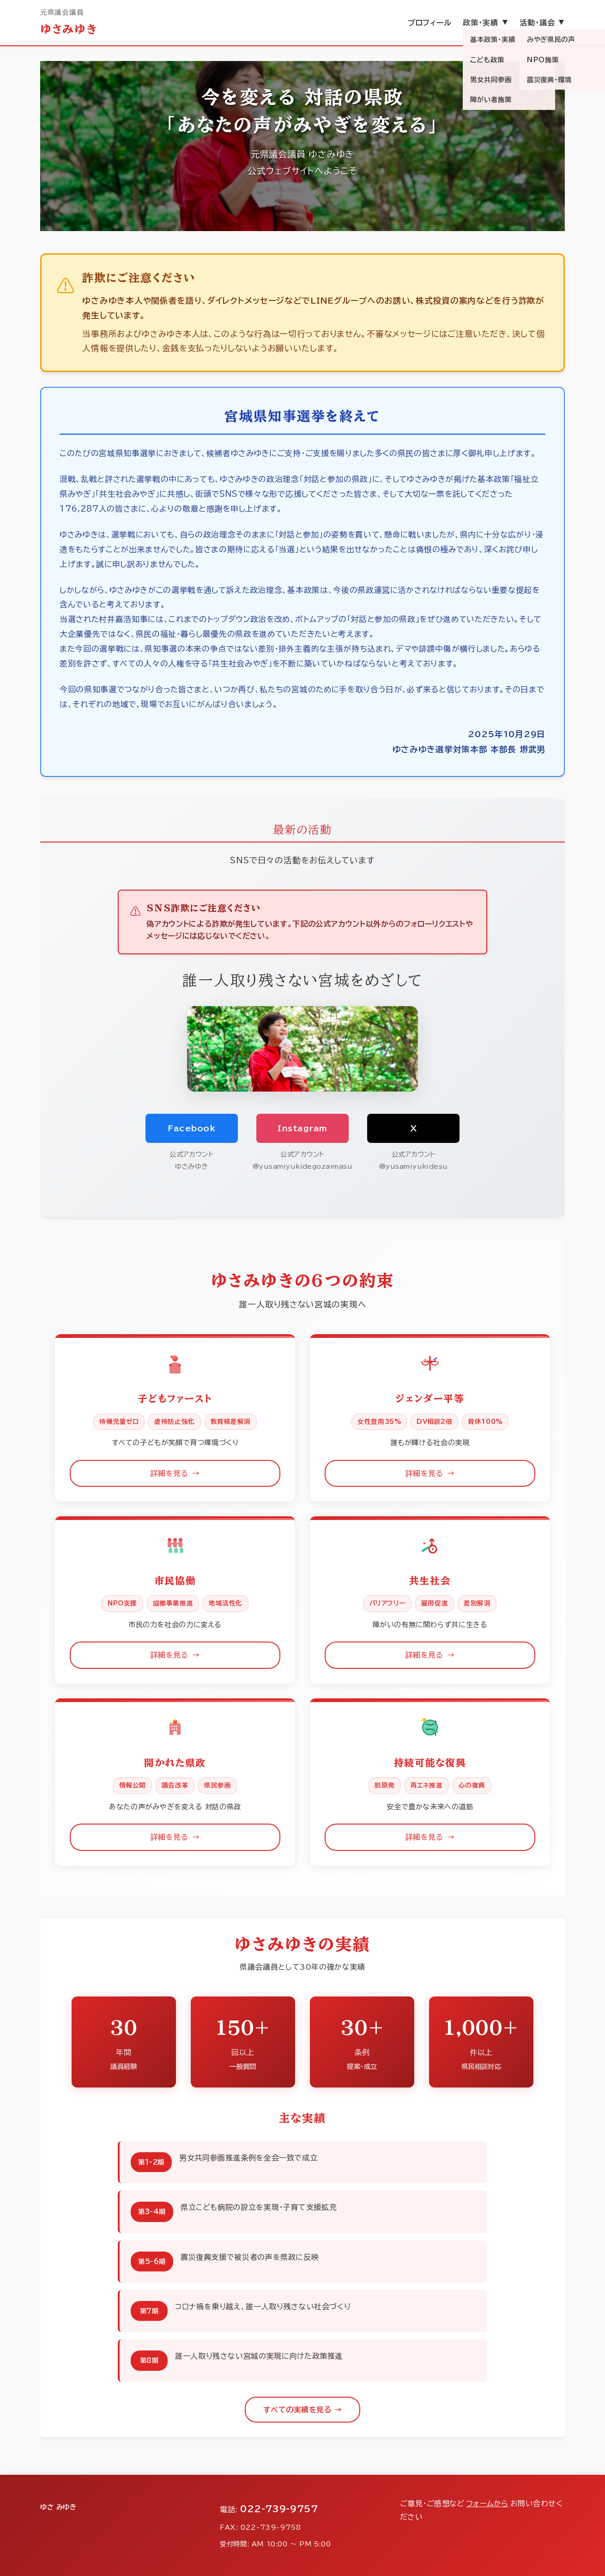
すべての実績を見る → (302, 2409)
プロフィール (430, 22)
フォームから (487, 2503)
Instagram (302, 1128)
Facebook (191, 1128)
